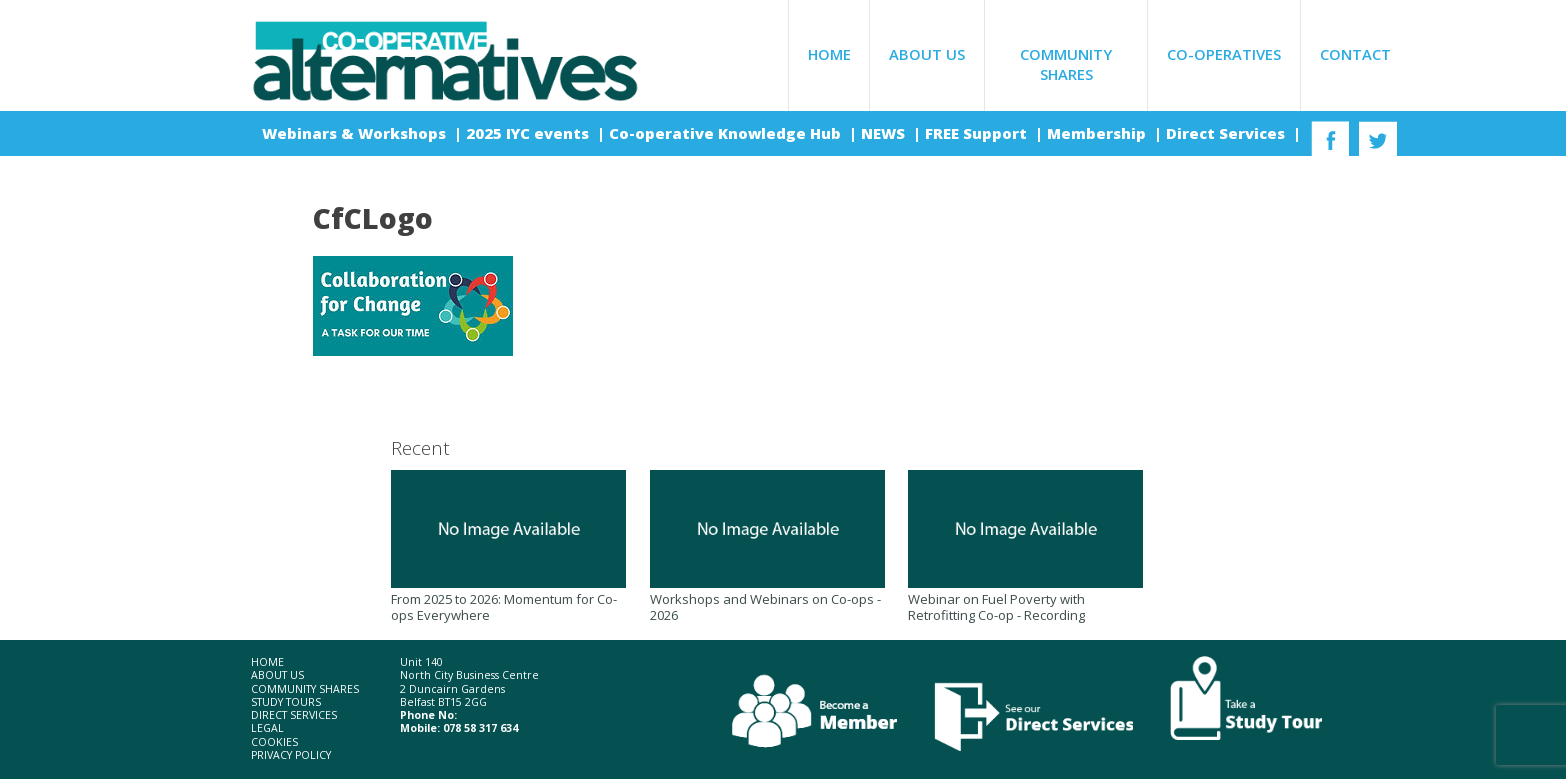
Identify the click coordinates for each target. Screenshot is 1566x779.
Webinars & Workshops (356, 133)
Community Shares (1066, 64)
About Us (927, 54)
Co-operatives (1224, 54)
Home (829, 54)
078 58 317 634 (480, 728)
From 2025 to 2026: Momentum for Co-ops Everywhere (508, 546)
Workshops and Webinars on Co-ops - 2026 (767, 546)
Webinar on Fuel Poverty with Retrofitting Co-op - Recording (1025, 546)
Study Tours (286, 702)
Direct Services (1227, 133)
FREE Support (978, 133)
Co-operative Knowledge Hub (727, 133)
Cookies (274, 742)
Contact (1355, 54)
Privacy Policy (291, 755)
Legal (267, 728)
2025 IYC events (529, 133)
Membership (1098, 133)
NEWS (885, 133)
